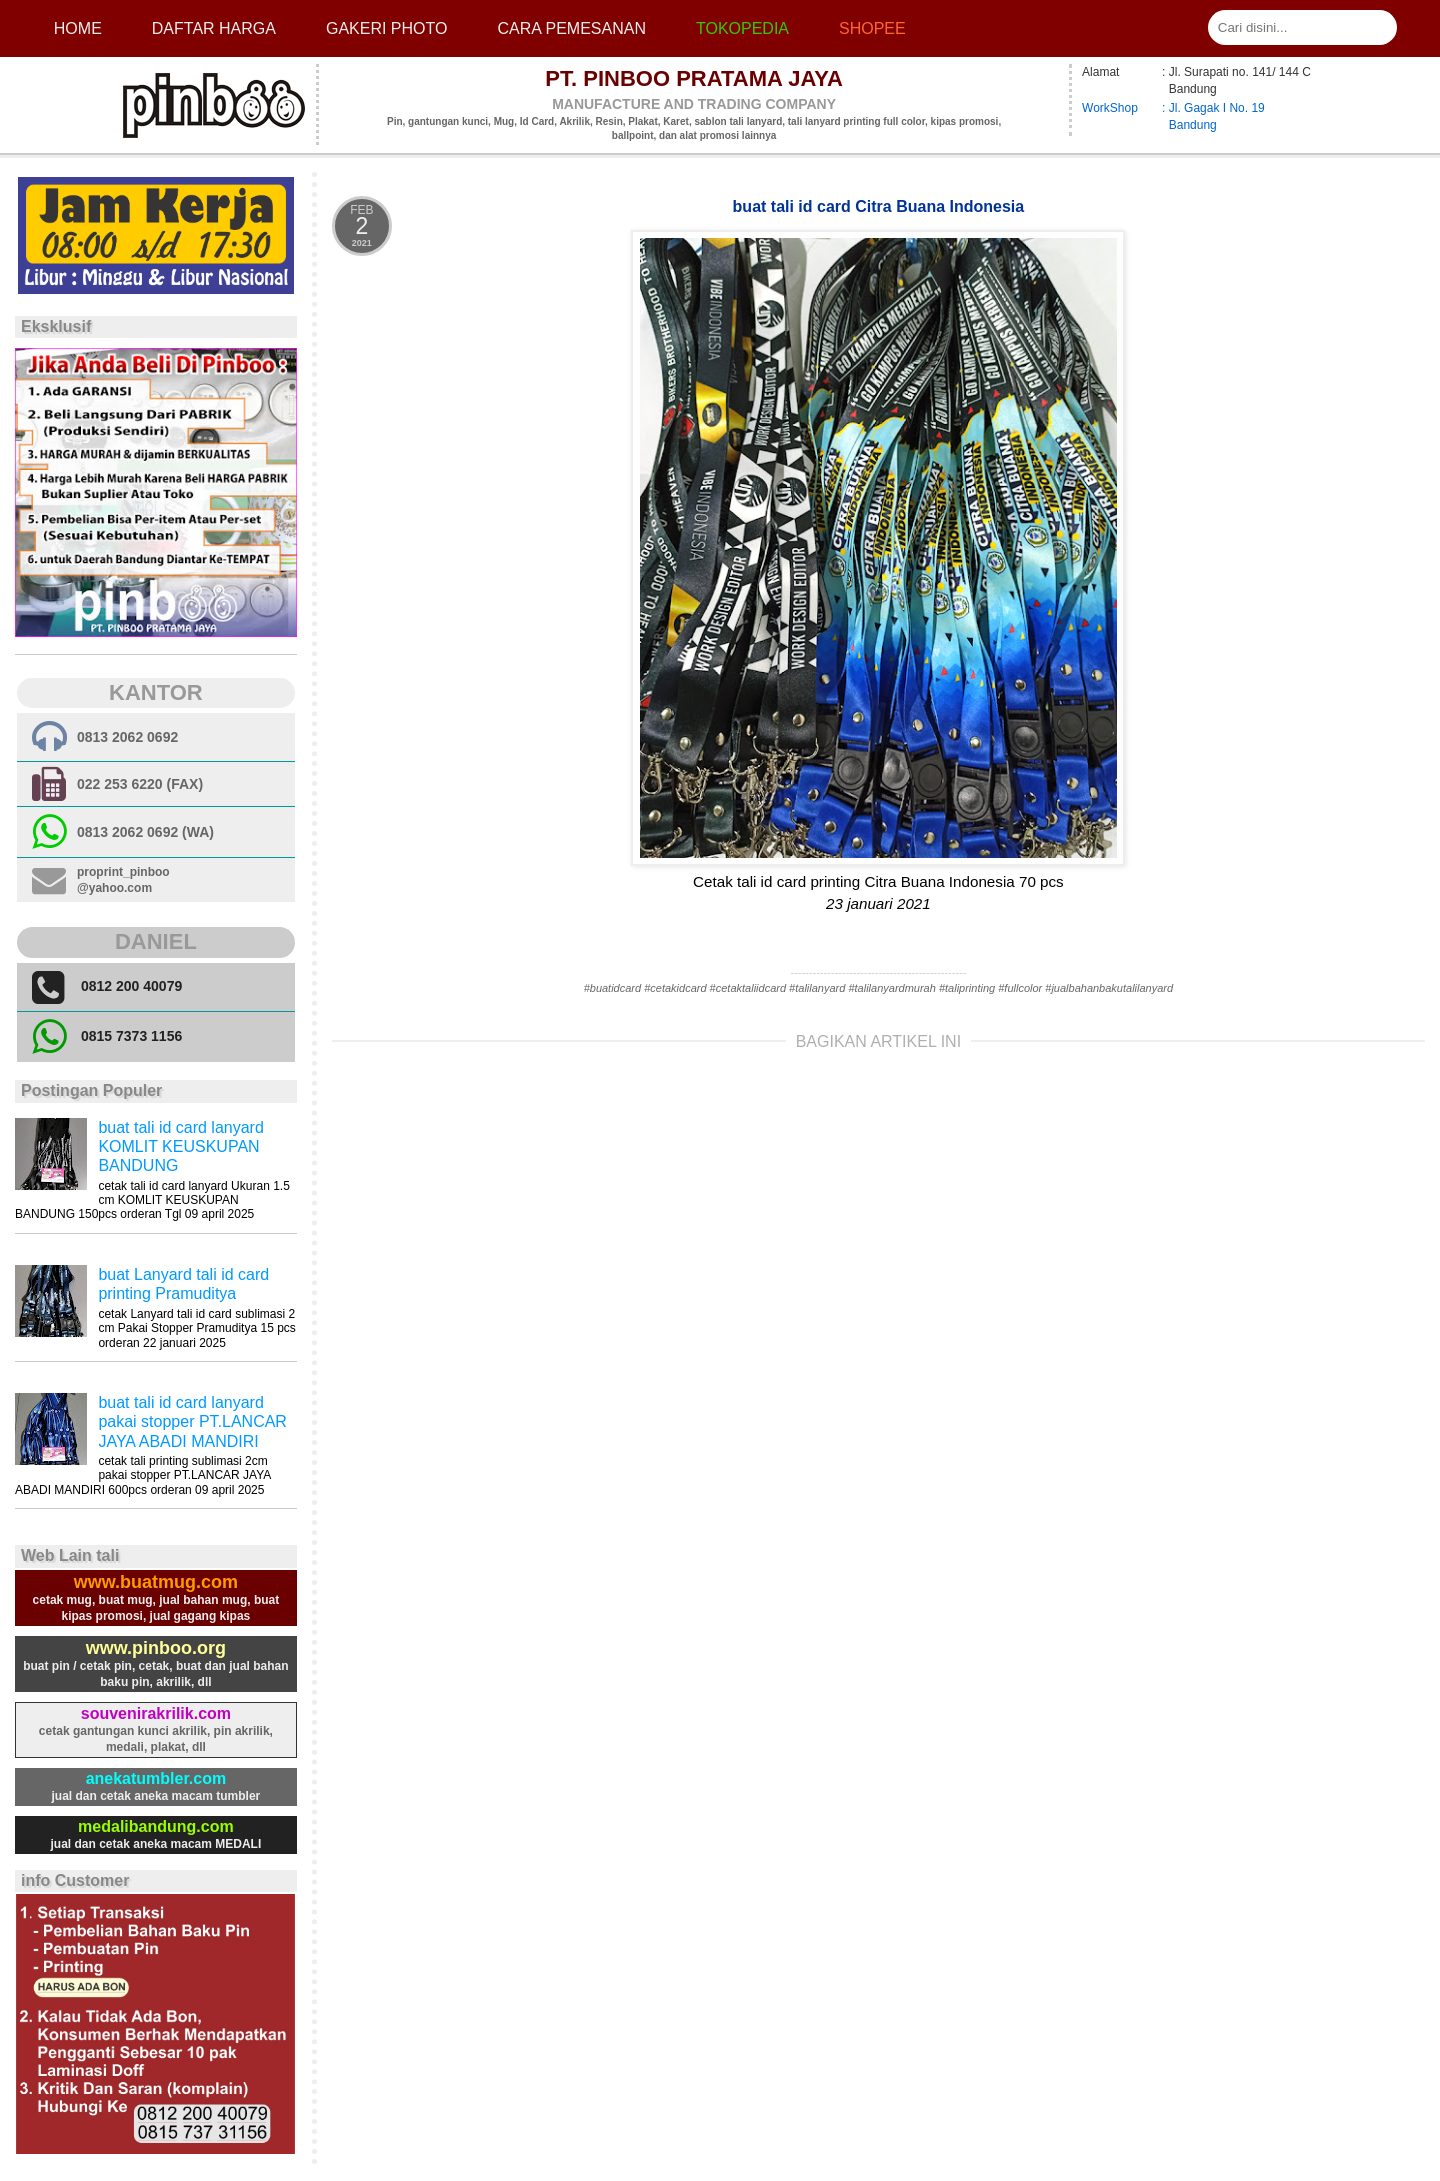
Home (78, 28)
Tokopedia (742, 28)
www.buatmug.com (156, 1582)
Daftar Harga (214, 28)
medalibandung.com (156, 1826)
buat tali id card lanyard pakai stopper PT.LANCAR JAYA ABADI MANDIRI (192, 1421)
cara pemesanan (571, 28)
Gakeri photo (387, 28)
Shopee (872, 28)
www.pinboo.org (156, 1648)
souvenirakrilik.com (156, 1713)
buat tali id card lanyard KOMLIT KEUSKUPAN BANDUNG (180, 1146)
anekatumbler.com (156, 1778)
